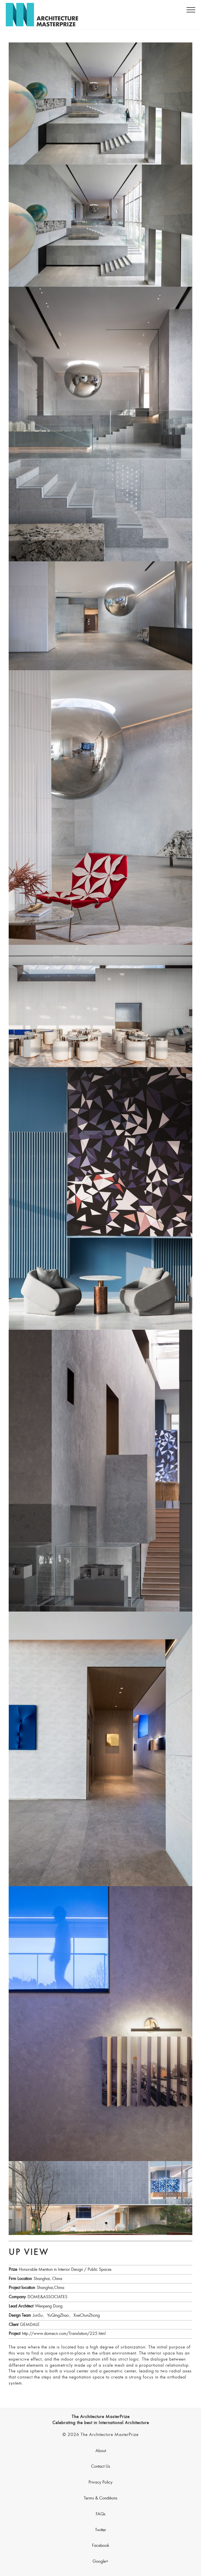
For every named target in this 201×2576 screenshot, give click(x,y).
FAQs (101, 2514)
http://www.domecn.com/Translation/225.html (64, 2333)
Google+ (100, 2561)
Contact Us (100, 2466)
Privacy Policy (100, 2482)
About (100, 2451)
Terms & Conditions (100, 2498)
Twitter (100, 2530)
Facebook (100, 2545)
